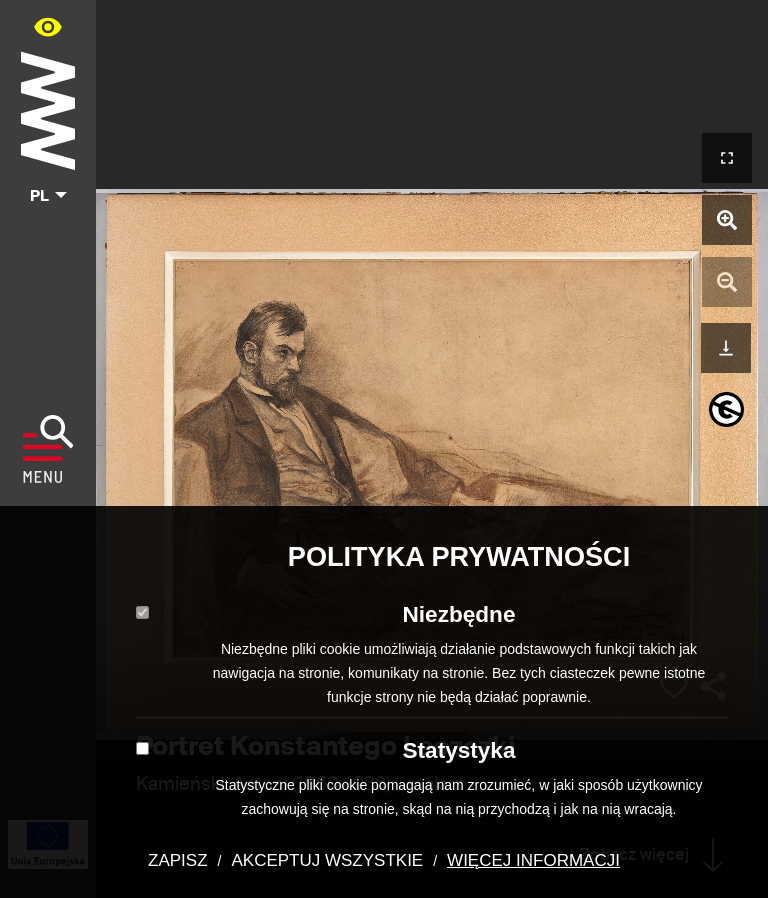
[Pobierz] (726, 345)
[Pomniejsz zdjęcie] (727, 282)
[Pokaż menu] (48, 449)
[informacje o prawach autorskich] (726, 409)
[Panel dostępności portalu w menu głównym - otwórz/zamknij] (48, 26)
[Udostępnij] (713, 686)
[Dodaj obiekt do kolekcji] (674, 687)
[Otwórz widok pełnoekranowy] (727, 158)
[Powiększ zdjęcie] (727, 220)
